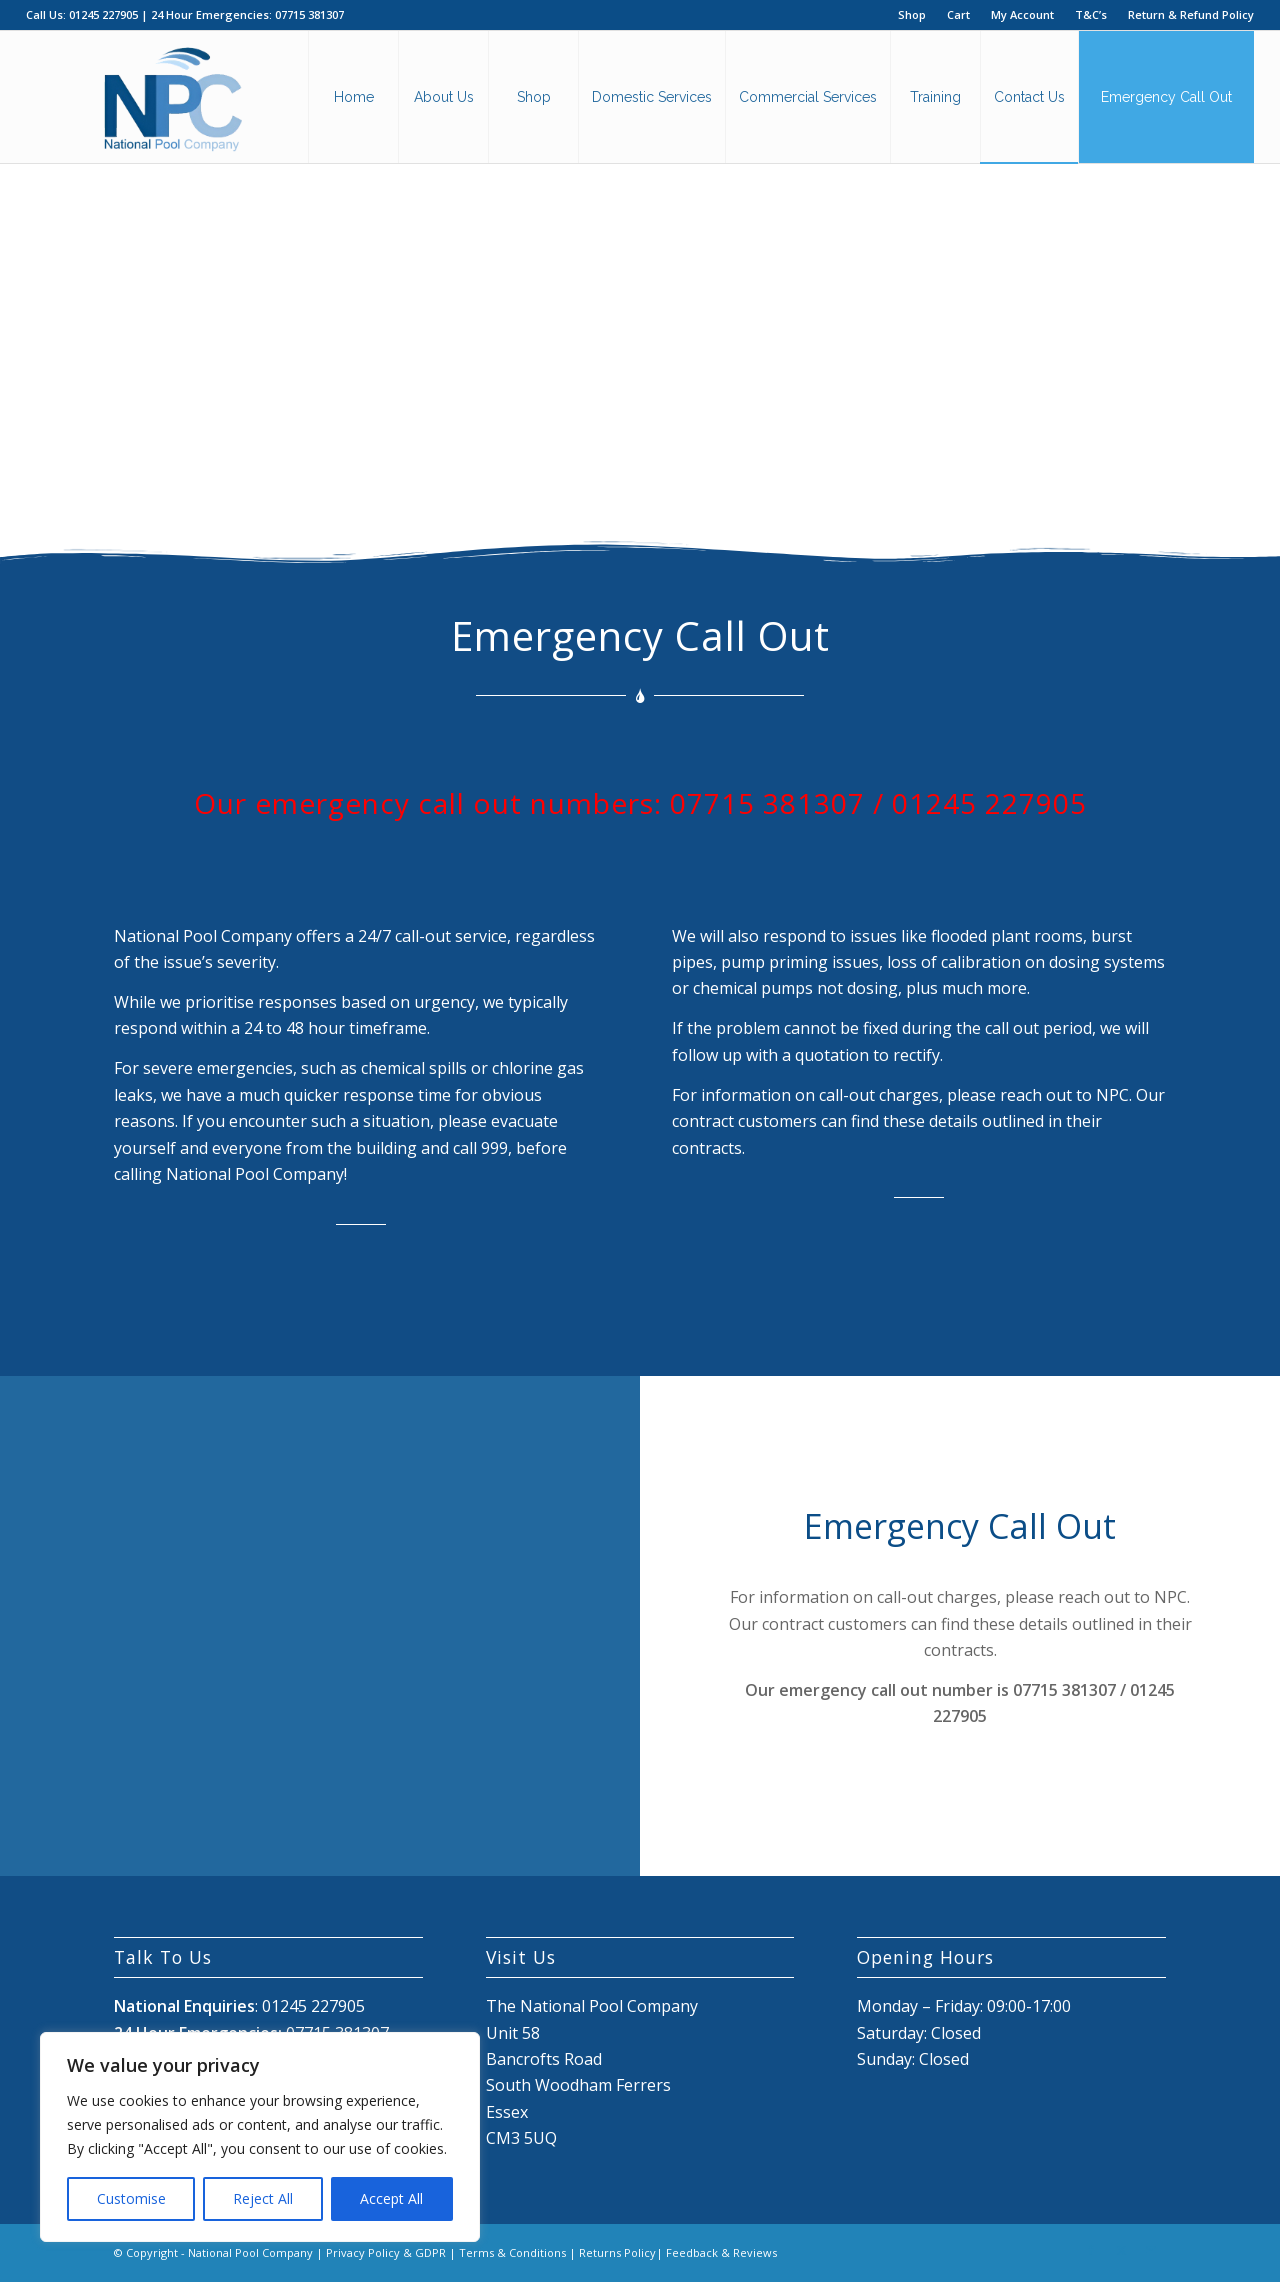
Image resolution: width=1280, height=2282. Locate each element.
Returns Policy (617, 2252)
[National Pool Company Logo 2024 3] (172, 97)
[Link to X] (1121, 2250)
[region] (260, 2137)
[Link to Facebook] (1091, 2250)
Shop (912, 14)
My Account (1022, 14)
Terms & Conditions (512, 2252)
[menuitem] (912, 15)
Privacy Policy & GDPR (386, 2252)
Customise (131, 2198)
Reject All (263, 2198)
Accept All (391, 2198)
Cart (958, 14)
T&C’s (1091, 14)
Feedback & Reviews (721, 2252)
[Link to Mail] (1151, 2250)
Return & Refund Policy (1191, 14)
